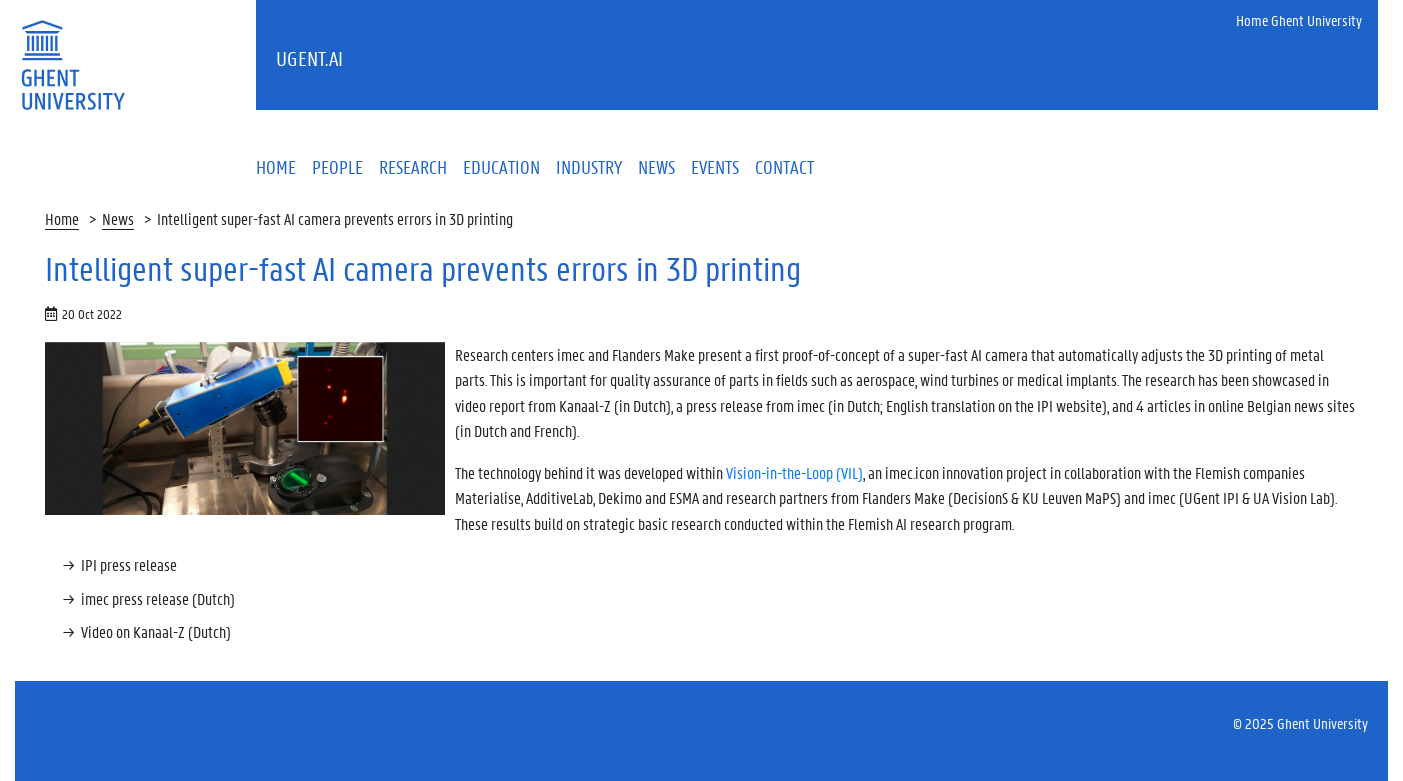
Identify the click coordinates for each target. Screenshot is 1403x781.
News (118, 218)
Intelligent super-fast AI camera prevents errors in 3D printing (335, 218)
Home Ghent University (1299, 20)
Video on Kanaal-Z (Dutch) (156, 631)
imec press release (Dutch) (158, 598)
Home (62, 218)
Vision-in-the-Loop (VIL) (794, 472)
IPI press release (129, 564)
